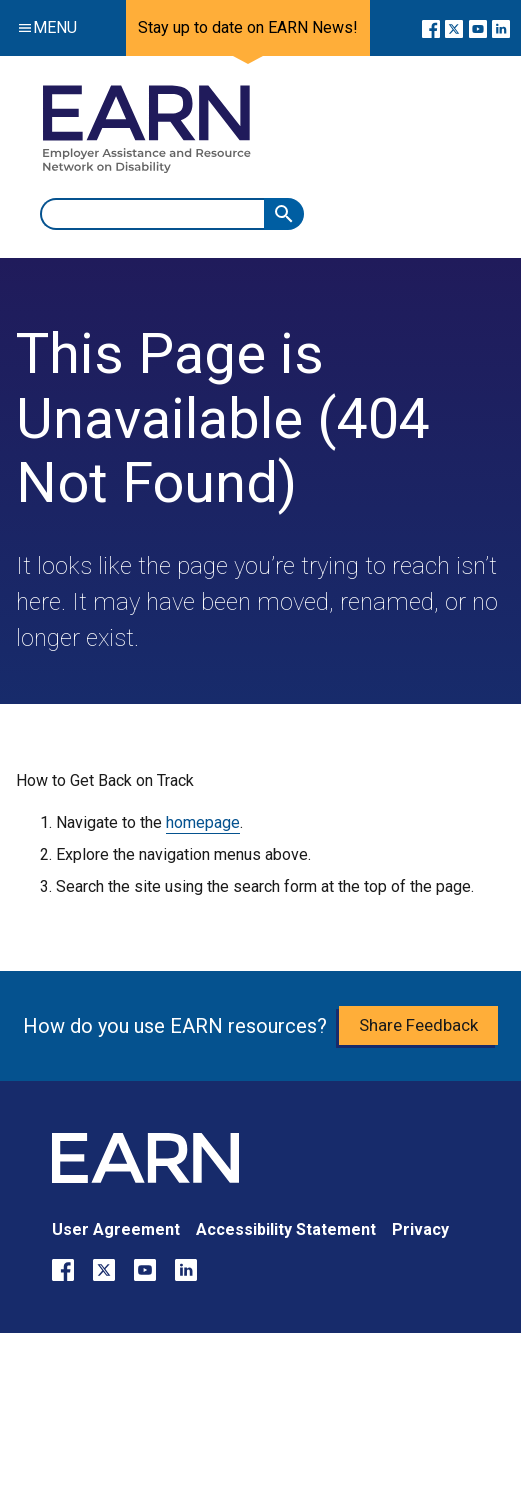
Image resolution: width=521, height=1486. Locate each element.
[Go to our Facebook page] (431, 28)
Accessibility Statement (286, 1229)
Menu (43, 27)
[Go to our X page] (454, 28)
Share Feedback (418, 1025)
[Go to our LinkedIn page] (501, 28)
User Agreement (116, 1229)
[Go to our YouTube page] (477, 28)
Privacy (420, 1229)
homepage (203, 822)
